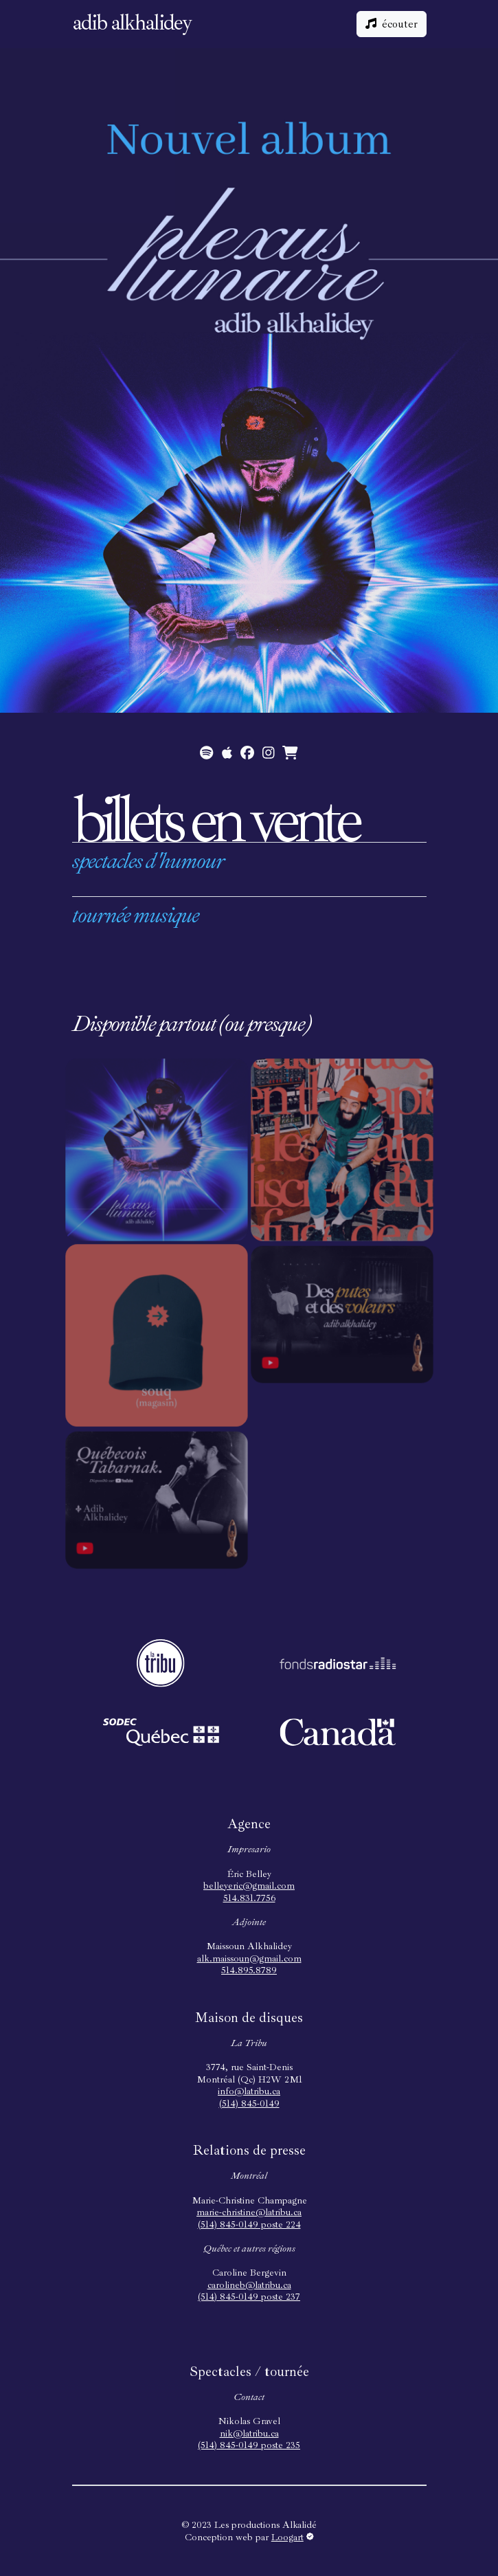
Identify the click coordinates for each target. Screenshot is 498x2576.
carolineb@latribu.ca (249, 2285)
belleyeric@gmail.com (249, 1885)
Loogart (292, 2537)
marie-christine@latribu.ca (249, 2212)
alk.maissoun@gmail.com (249, 1958)
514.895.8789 (249, 1970)
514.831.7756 (249, 1898)
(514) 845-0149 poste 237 (249, 2296)
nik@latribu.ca (249, 2433)
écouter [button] (391, 24)
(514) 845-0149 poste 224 (249, 2224)
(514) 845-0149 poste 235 (249, 2445)
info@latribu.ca (249, 2091)
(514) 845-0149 (249, 2103)
